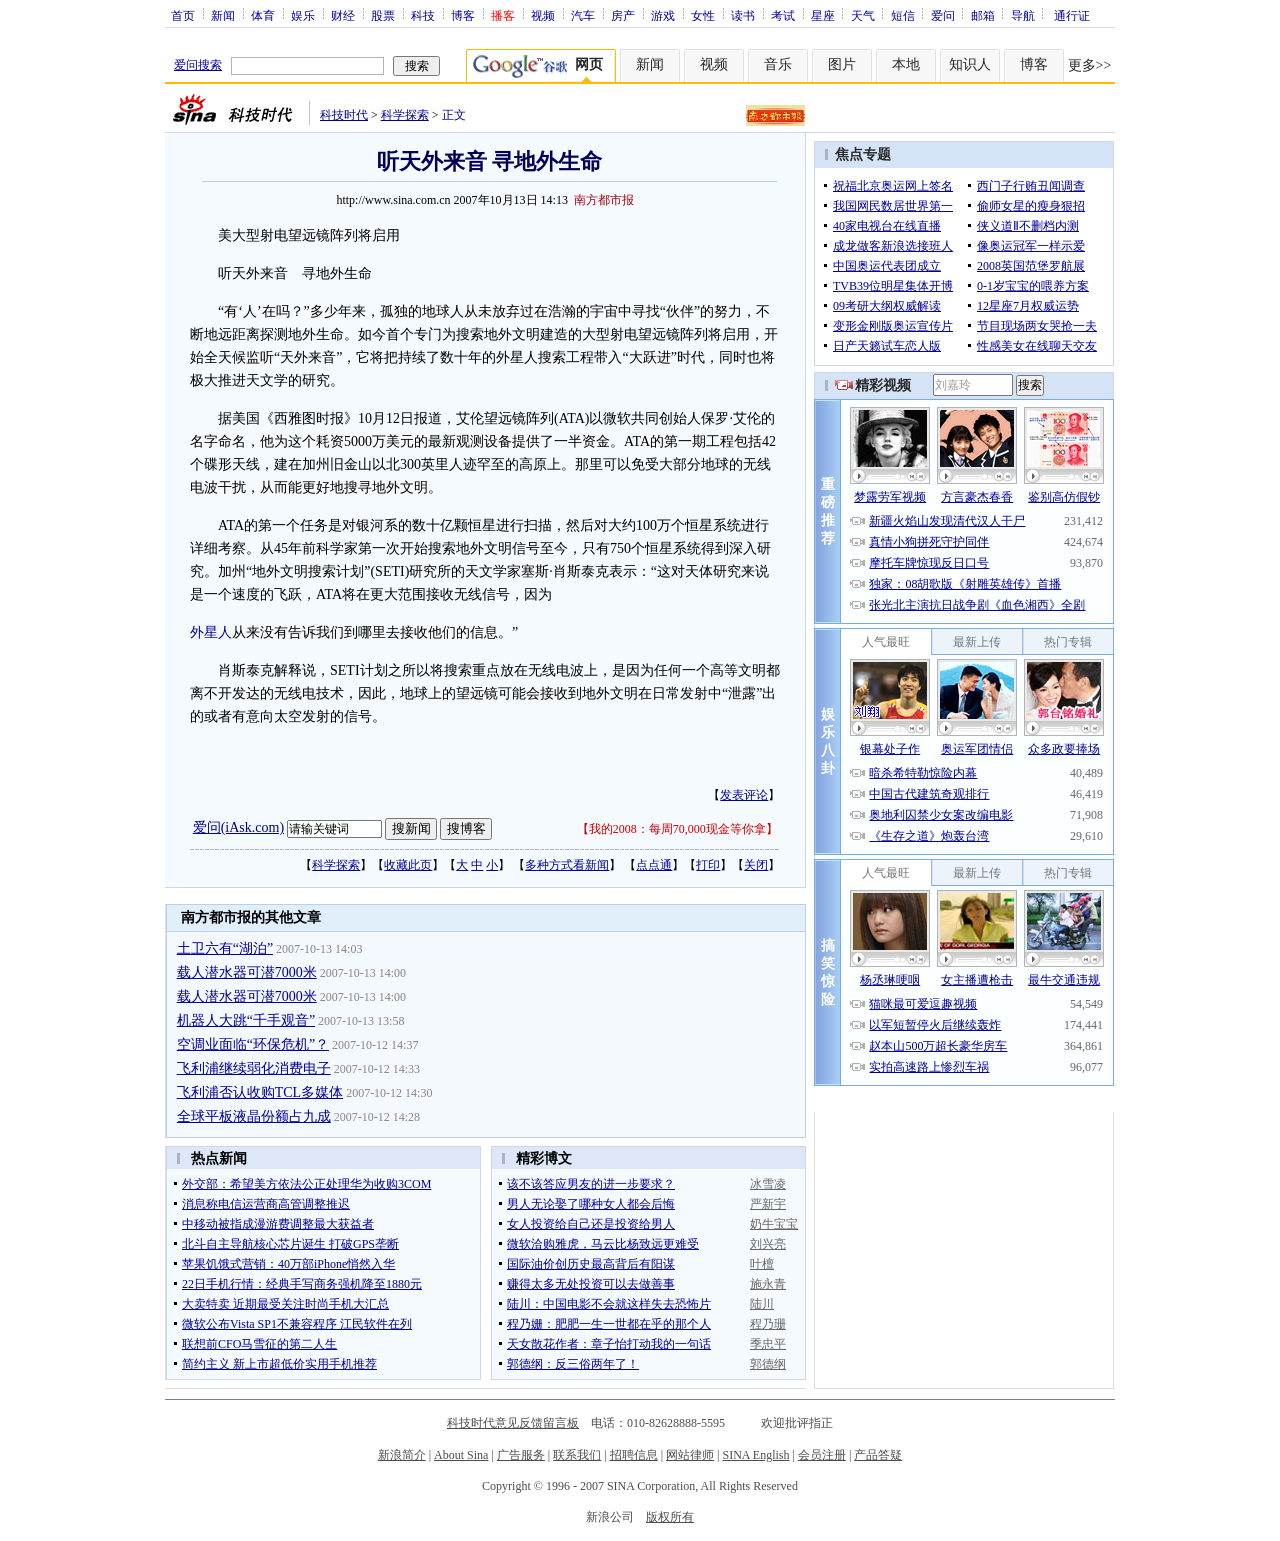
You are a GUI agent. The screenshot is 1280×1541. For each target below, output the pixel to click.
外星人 (211, 632)
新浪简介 (402, 1455)
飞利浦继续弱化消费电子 (254, 1068)
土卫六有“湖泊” (225, 948)
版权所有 (670, 1517)
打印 (708, 865)
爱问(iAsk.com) (238, 827)
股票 (383, 15)
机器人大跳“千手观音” (246, 1020)
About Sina (461, 1455)
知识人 (970, 64)
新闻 (223, 15)
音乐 (778, 64)
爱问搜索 (198, 65)
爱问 (943, 15)
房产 (623, 15)
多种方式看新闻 (567, 865)
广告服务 (521, 1455)
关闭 (756, 865)
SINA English (755, 1455)
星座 (823, 15)
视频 (543, 15)
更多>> (1090, 65)
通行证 (1072, 15)
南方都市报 (604, 200)
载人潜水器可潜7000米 (247, 972)
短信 (903, 15)
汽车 (583, 15)
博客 (463, 15)
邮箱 (983, 15)
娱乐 (303, 15)
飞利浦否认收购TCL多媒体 (260, 1092)
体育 (263, 15)
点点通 (654, 865)
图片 (842, 64)
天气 (863, 15)
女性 (703, 15)
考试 (783, 15)
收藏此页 (408, 865)
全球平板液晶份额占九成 (254, 1116)
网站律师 (690, 1455)
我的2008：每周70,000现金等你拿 (677, 829)
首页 (183, 15)
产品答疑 (878, 1455)
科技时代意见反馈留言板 (513, 1423)
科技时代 (344, 115)
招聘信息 (634, 1455)
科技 (423, 15)
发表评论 (744, 795)
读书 (743, 15)
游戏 (663, 15)
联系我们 (577, 1455)
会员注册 (822, 1455)
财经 (343, 15)
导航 (1023, 15)
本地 (906, 64)
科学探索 (405, 115)
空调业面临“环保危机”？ (253, 1044)
